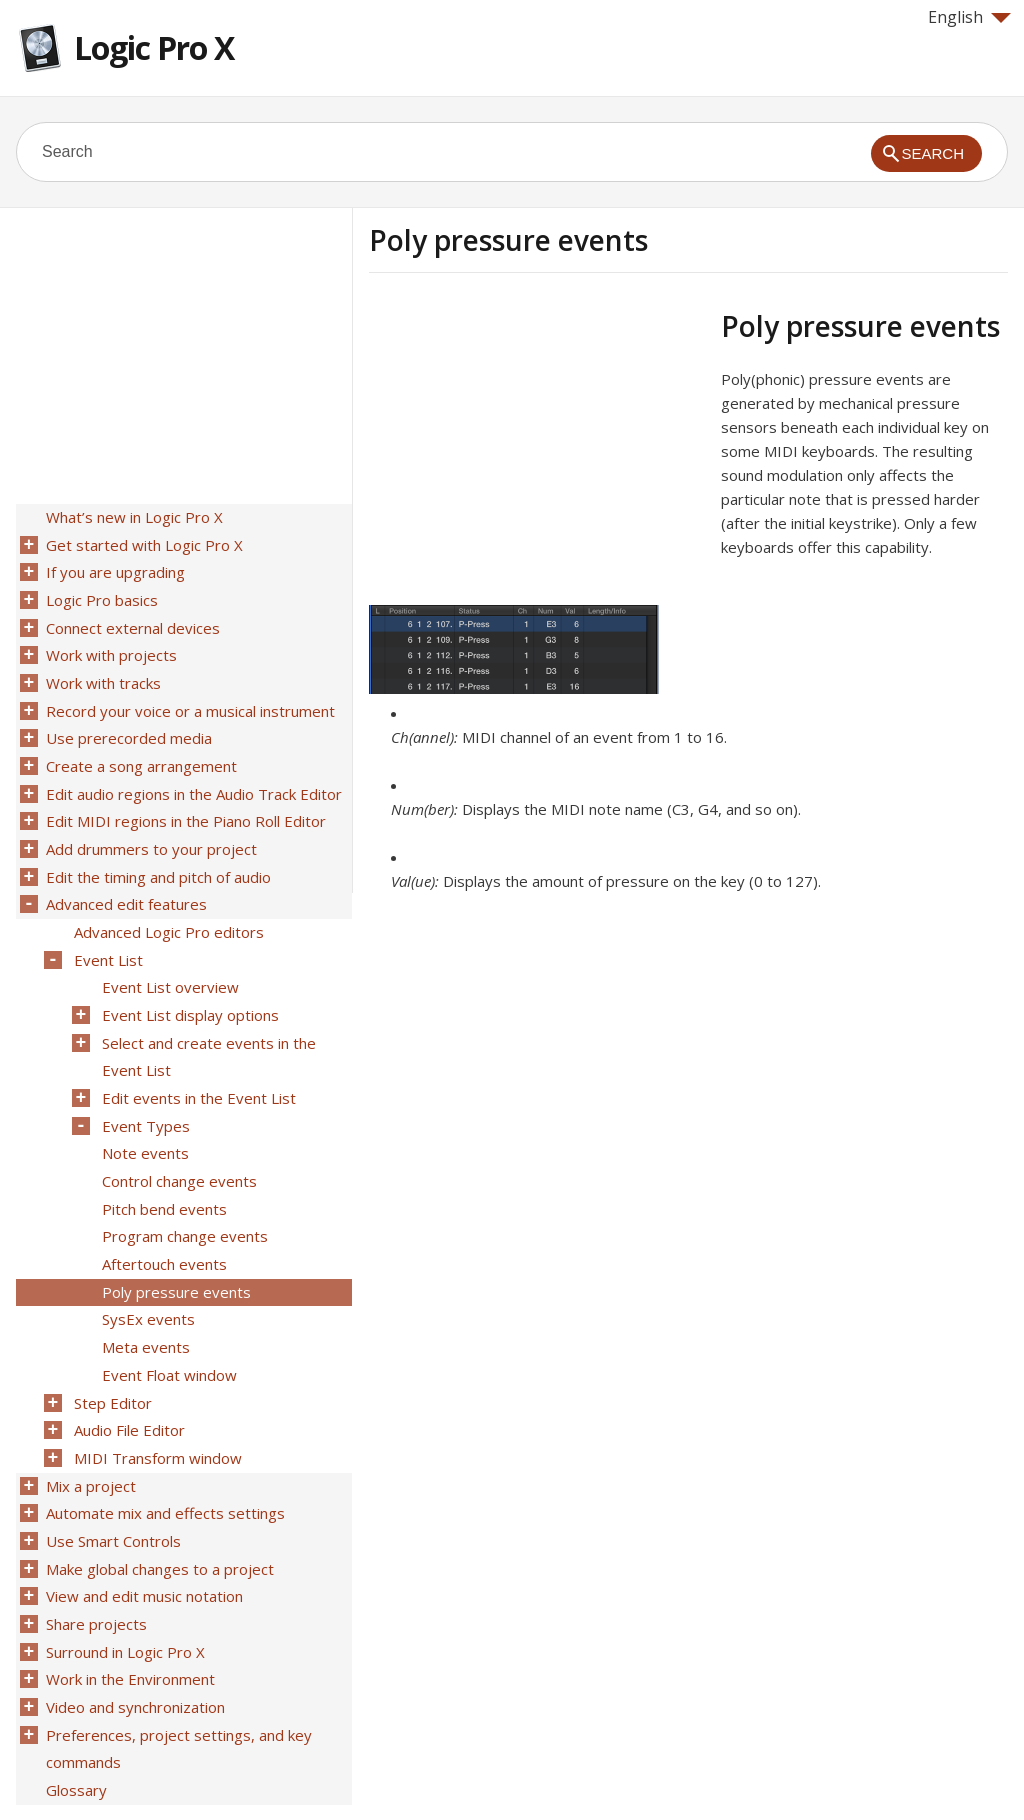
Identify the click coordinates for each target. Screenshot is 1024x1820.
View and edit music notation (142, 1531)
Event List (106, 933)
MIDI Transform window (156, 1401)
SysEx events (146, 1271)
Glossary (74, 1713)
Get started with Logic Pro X (142, 543)
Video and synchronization (133, 1635)
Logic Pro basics (100, 595)
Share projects (94, 1557)
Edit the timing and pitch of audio (156, 855)
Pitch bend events (162, 1167)
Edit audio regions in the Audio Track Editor (192, 777)
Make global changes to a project (158, 1505)
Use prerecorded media (127, 725)
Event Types (144, 1089)
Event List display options (188, 985)
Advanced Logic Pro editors (167, 907)
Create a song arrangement (139, 751)
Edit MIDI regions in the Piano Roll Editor (184, 803)
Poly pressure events (174, 1245)
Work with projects (109, 647)
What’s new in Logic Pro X (132, 517)
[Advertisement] (537, 449)
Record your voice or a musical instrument (188, 699)
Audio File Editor (127, 1375)
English (969, 17)
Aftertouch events (162, 1219)
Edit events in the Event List (197, 1063)
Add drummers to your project (149, 829)
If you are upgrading (113, 569)
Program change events (183, 1193)
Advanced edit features (124, 881)
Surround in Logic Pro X (123, 1583)
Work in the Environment (128, 1609)
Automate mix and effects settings (163, 1453)
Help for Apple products (88, 1772)
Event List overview (168, 959)
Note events (143, 1115)
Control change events (177, 1141)
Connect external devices (131, 621)
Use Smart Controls (111, 1479)
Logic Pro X (154, 47)
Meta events (144, 1297)
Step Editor (111, 1349)
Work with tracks (101, 673)
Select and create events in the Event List (207, 1024)
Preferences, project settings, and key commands (177, 1674)
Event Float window (167, 1323)
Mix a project (89, 1427)
